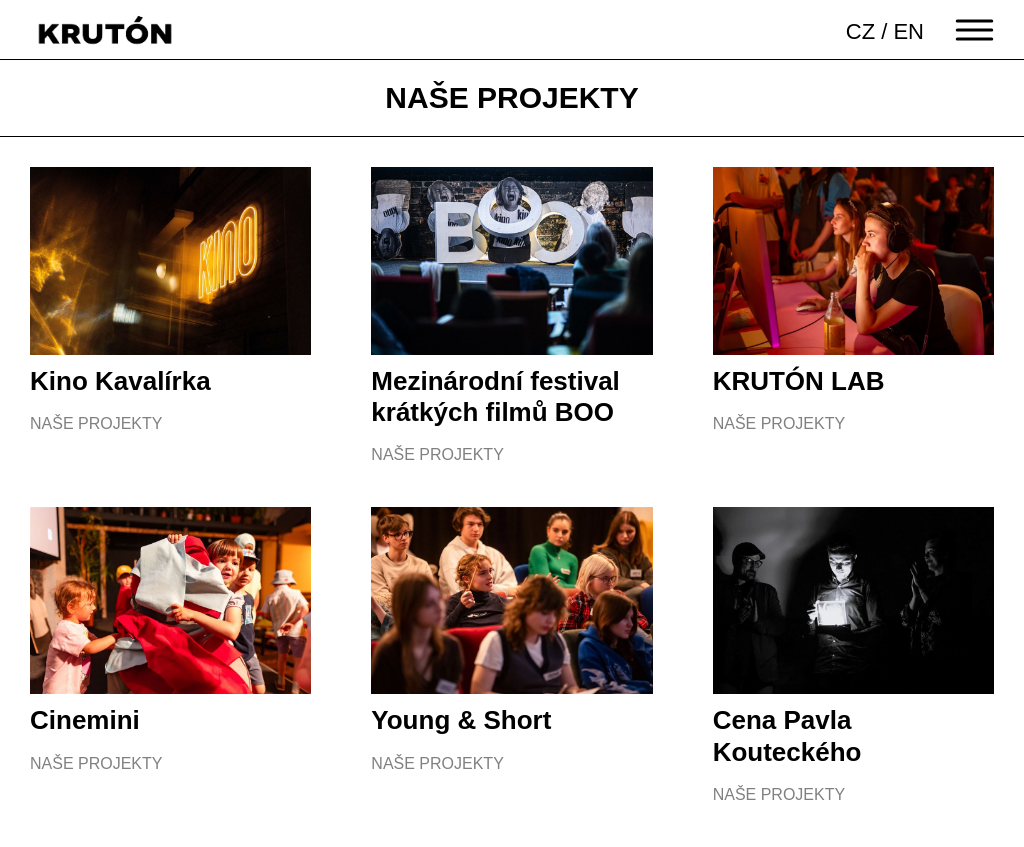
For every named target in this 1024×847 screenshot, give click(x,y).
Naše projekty (96, 423)
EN (908, 31)
